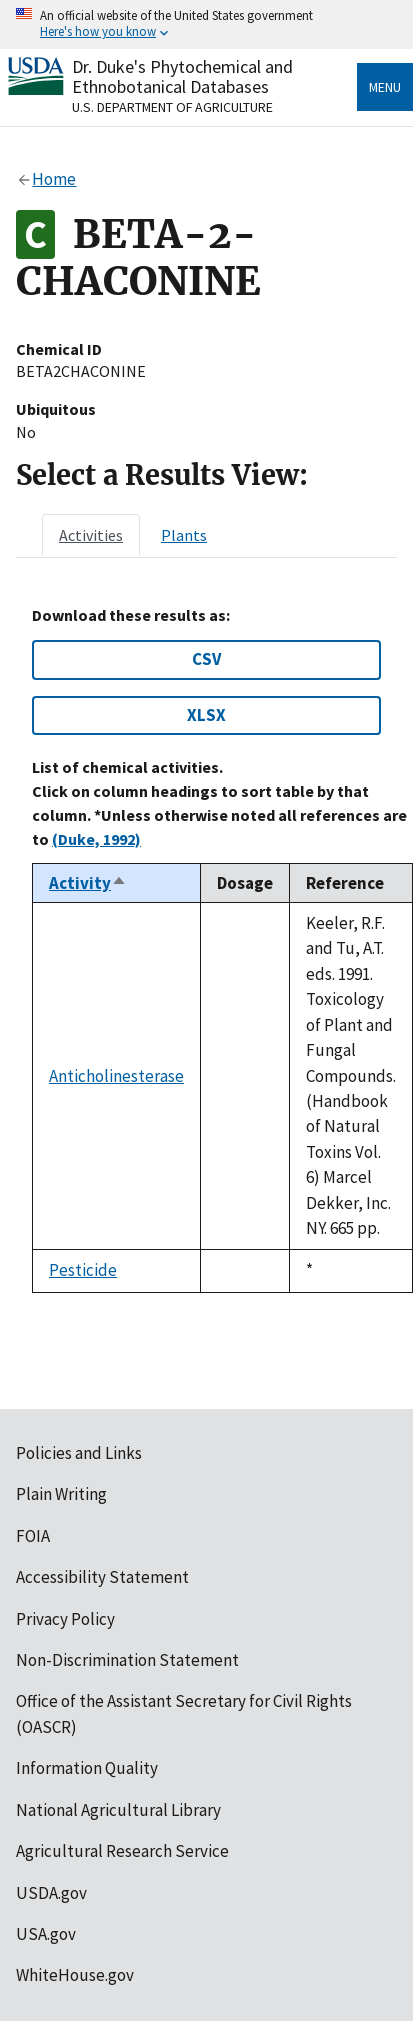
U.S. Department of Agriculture (172, 107)
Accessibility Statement (102, 1577)
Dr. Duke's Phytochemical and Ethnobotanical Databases (182, 76)
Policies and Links (79, 1453)
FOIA (33, 1536)
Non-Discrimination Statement (127, 1660)
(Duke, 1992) (96, 839)
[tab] (91, 535)
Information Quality (87, 1768)
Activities (91, 535)
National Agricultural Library (118, 1810)
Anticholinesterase (116, 1076)
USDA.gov (51, 1893)
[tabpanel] (206, 949)
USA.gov (46, 1934)
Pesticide (83, 1270)
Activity (88, 883)
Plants (184, 535)
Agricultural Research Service (122, 1851)
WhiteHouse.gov (75, 1975)
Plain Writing (61, 1494)
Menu (385, 87)
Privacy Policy (65, 1619)
